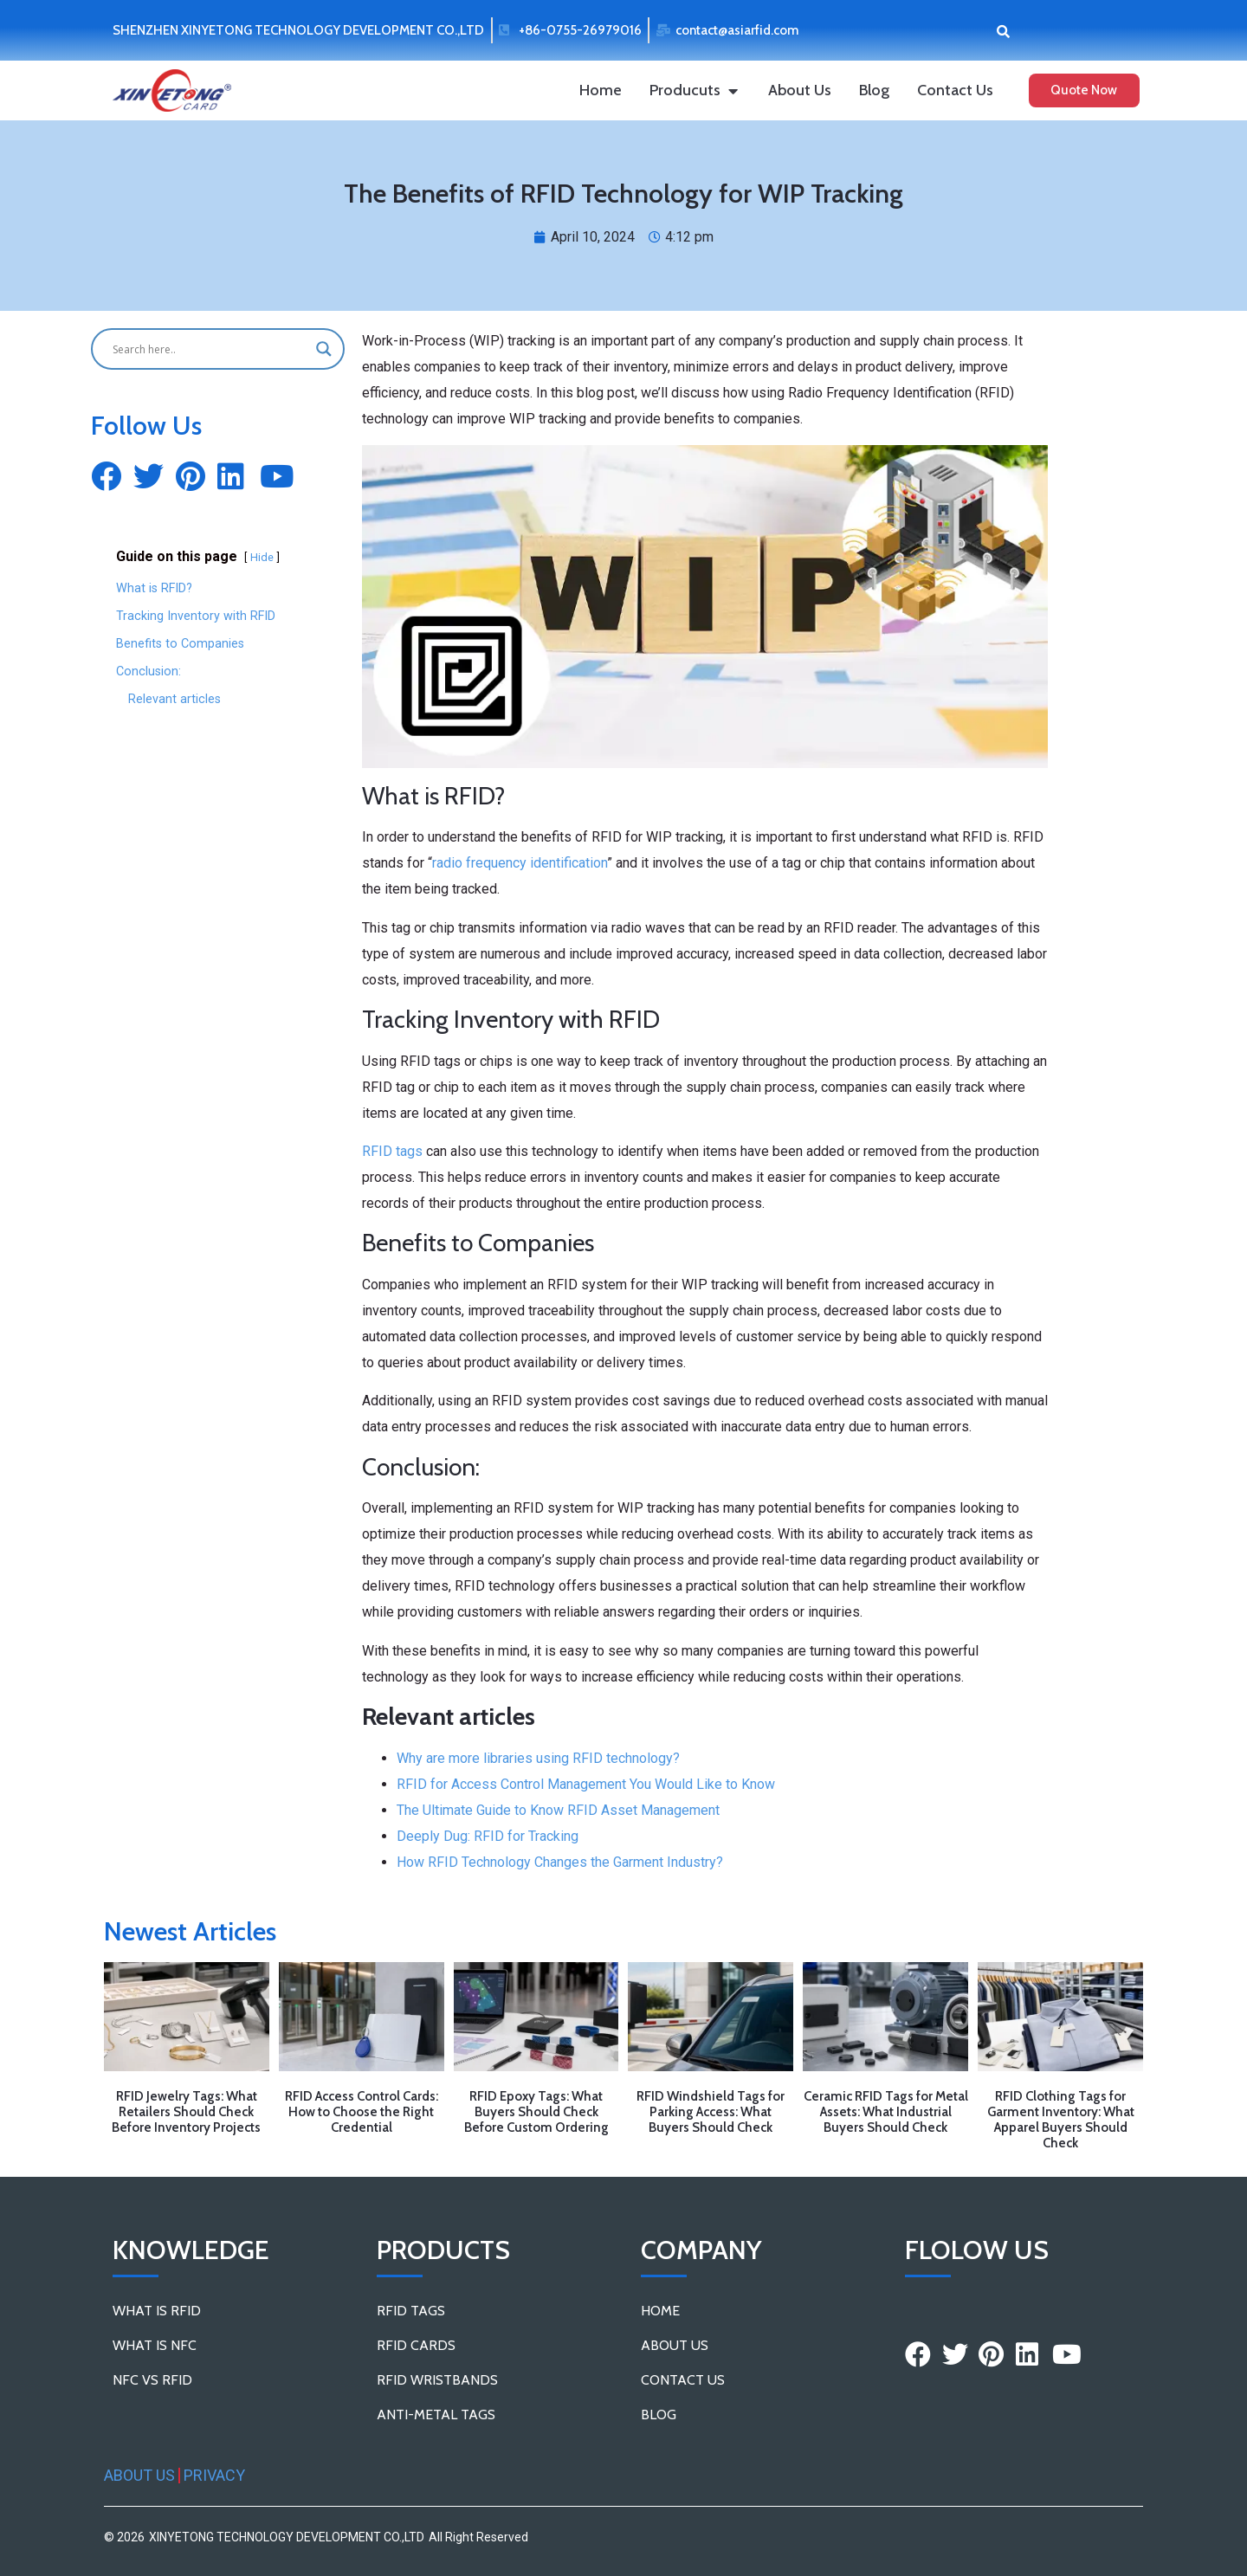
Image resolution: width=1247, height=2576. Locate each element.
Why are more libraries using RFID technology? (538, 1758)
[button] (1003, 31)
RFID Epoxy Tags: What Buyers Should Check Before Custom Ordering (536, 2112)
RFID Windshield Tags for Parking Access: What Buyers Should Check (710, 2112)
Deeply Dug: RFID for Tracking (487, 1836)
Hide (262, 557)
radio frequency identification (519, 863)
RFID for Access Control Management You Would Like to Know (586, 1784)
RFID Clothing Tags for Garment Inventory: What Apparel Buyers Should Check (1060, 2120)
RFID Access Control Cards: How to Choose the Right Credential (361, 2112)
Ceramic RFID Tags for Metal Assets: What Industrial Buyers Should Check (886, 2112)
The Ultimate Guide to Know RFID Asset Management (558, 1810)
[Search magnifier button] (324, 349)
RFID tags (392, 1151)
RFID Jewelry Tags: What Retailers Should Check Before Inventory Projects (186, 2112)
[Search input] (210, 349)
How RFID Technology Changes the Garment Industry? (560, 1862)
